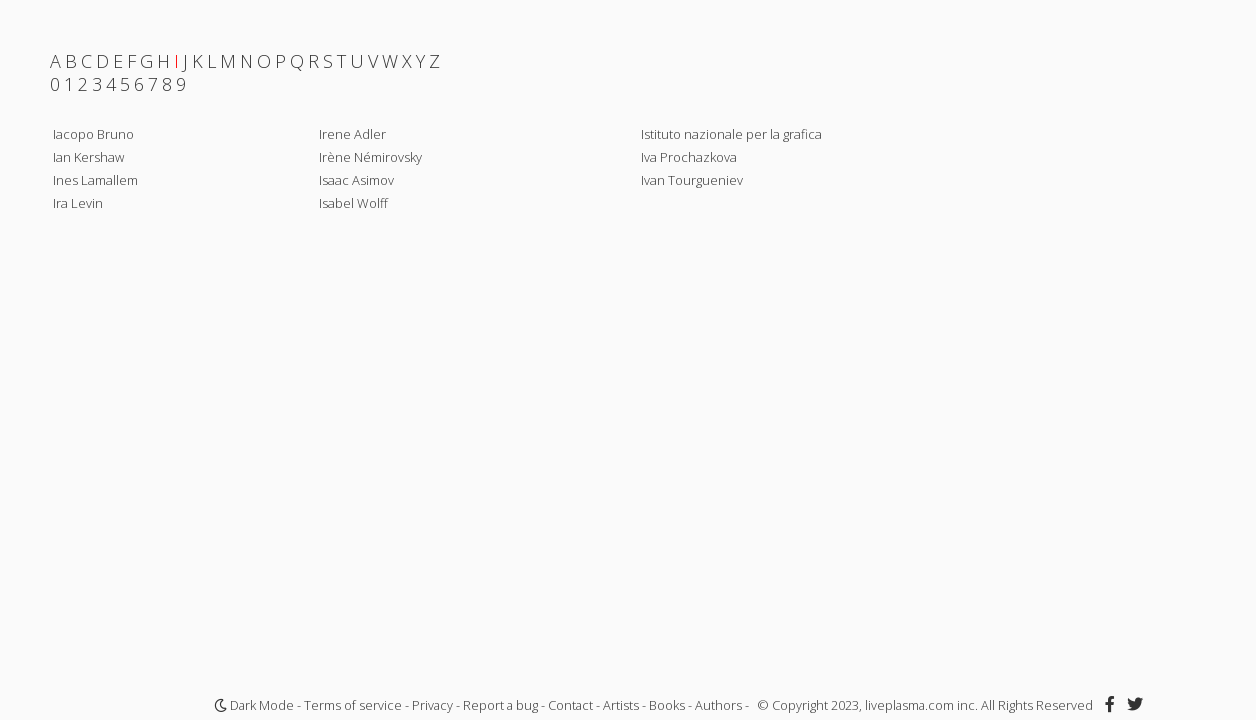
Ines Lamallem (95, 180)
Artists (621, 705)
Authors (718, 705)
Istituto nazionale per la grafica (731, 134)
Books (667, 705)
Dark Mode (254, 705)
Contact (570, 705)
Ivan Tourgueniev (692, 180)
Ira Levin (78, 203)
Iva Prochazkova (689, 157)
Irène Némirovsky (370, 157)
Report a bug (500, 705)
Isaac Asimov (356, 180)
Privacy (432, 705)
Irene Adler (352, 134)
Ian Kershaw (88, 157)
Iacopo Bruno (93, 134)
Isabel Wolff (353, 203)
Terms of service (353, 705)
